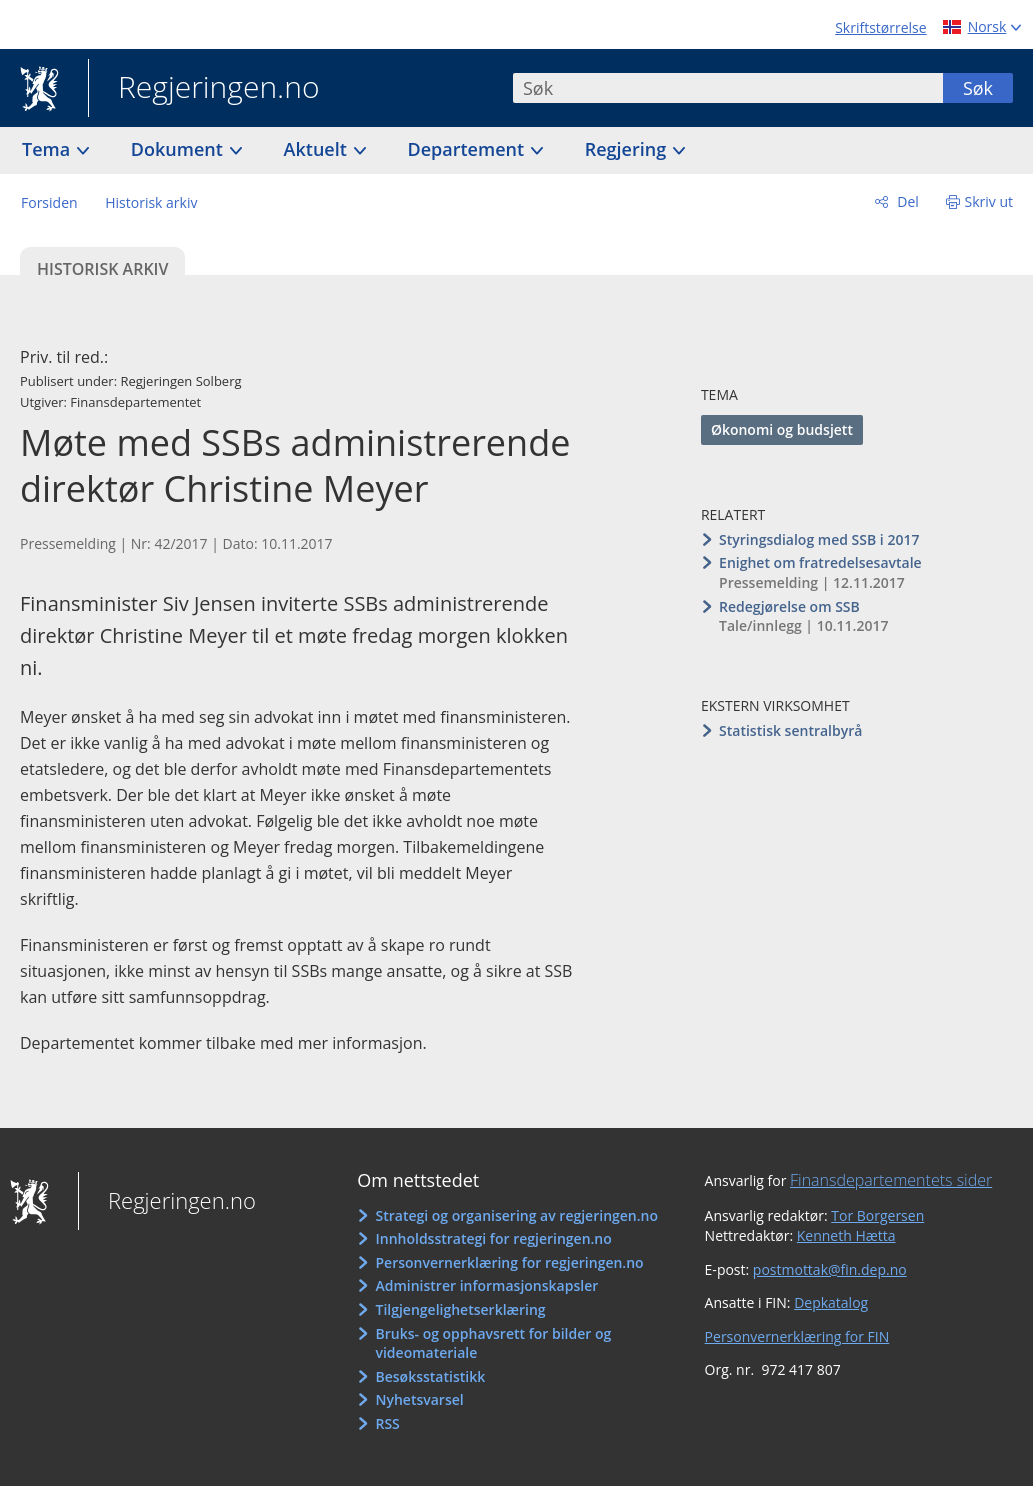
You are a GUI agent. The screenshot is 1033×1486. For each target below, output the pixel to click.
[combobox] (728, 88)
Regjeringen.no (204, 89)
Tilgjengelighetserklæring (460, 1309)
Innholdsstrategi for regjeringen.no (493, 1238)
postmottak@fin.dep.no (830, 1269)
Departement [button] (468, 149)
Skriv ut (989, 201)
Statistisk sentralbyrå (790, 730)
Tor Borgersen (877, 1215)
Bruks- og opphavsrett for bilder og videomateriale (493, 1343)
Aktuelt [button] (318, 149)
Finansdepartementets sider (891, 1180)
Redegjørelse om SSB (789, 606)
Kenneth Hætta (846, 1235)
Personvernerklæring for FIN (797, 1336)
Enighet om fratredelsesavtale (820, 562)
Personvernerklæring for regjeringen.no (509, 1262)
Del (906, 201)
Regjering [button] (628, 149)
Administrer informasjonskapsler (486, 1285)
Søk (978, 88)
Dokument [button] (179, 149)
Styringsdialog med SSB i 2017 (819, 539)
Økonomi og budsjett (782, 429)
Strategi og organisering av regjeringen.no (516, 1215)
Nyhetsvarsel (419, 1399)
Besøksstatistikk (430, 1376)
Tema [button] (48, 149)
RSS (387, 1423)
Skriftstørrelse (880, 27)
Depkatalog (831, 1302)
